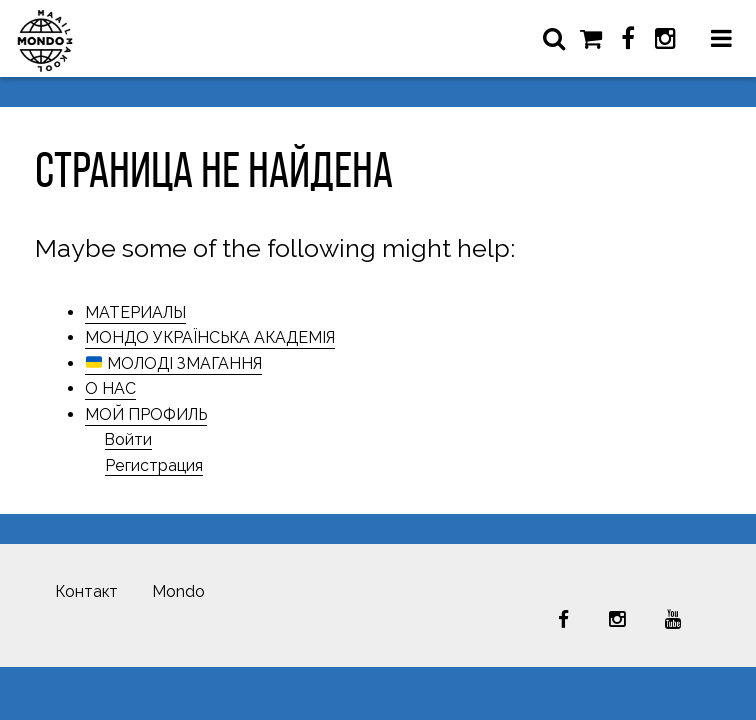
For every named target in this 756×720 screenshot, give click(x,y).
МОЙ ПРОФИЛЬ (146, 414)
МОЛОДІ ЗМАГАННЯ (174, 363)
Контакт (86, 591)
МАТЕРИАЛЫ (135, 312)
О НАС (110, 388)
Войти (128, 439)
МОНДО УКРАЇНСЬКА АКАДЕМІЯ (210, 337)
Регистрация (154, 465)
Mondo (178, 591)
